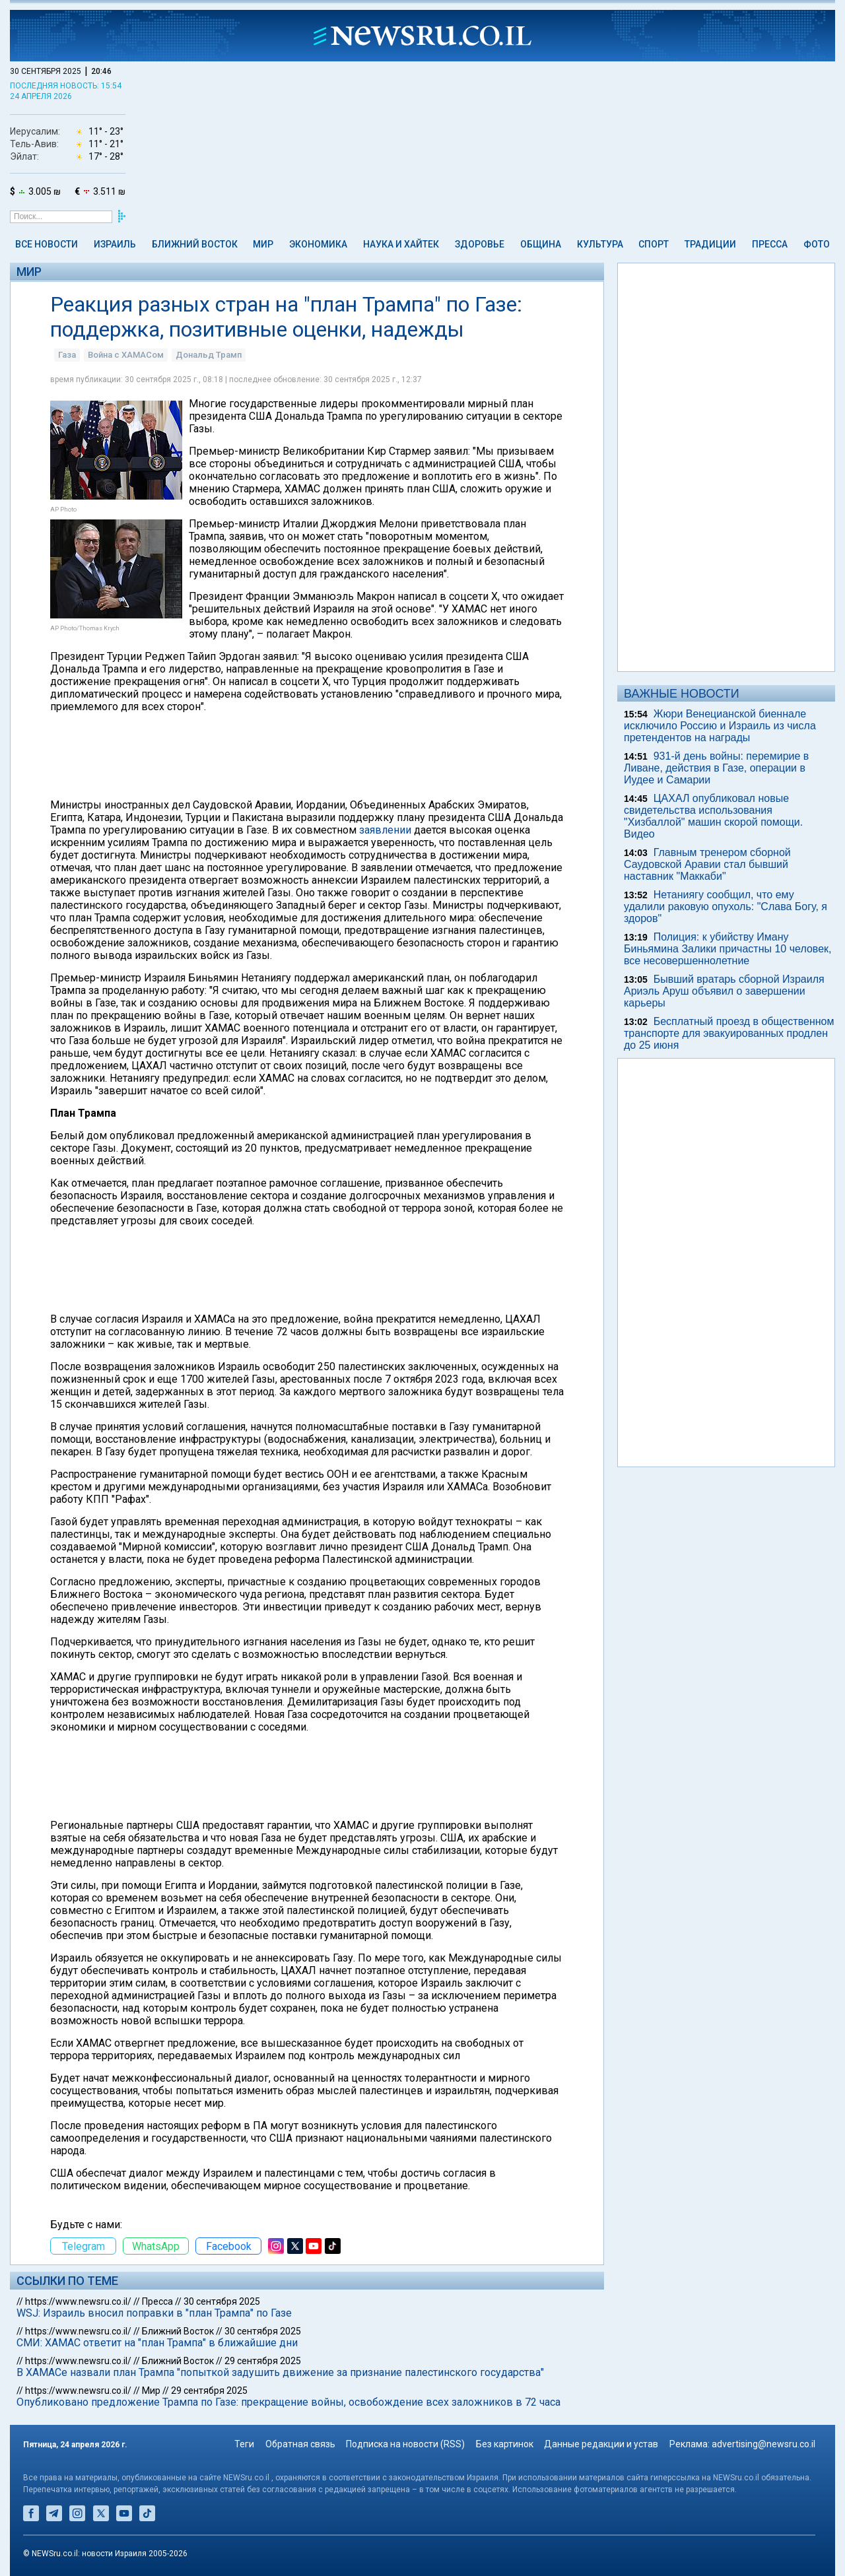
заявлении (385, 830)
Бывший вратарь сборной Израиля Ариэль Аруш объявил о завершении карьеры (724, 991)
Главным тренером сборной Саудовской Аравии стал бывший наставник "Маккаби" (707, 864)
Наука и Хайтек (401, 244)
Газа (67, 355)
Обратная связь (300, 2444)
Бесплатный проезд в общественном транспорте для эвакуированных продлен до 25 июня (729, 1033)
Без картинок (504, 2444)
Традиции (710, 244)
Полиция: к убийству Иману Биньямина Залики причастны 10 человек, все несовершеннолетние (727, 948)
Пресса (770, 244)
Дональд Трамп (209, 355)
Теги (244, 2444)
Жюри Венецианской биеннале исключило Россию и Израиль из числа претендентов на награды (720, 725)
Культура (600, 244)
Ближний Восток (195, 244)
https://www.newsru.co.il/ (78, 2301)
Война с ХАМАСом (126, 355)
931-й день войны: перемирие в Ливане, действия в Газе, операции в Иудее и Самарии (716, 767)
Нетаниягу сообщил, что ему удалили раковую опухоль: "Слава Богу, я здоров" (725, 906)
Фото (816, 244)
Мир (263, 244)
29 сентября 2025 (262, 2361)
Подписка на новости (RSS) (405, 2444)
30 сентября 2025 (222, 2301)
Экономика (318, 244)
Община (540, 244)
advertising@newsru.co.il (763, 2444)
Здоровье (479, 244)
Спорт (653, 244)
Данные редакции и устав (601, 2444)
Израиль (115, 244)
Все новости (46, 244)
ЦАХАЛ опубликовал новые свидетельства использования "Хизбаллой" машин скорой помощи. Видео (713, 816)
